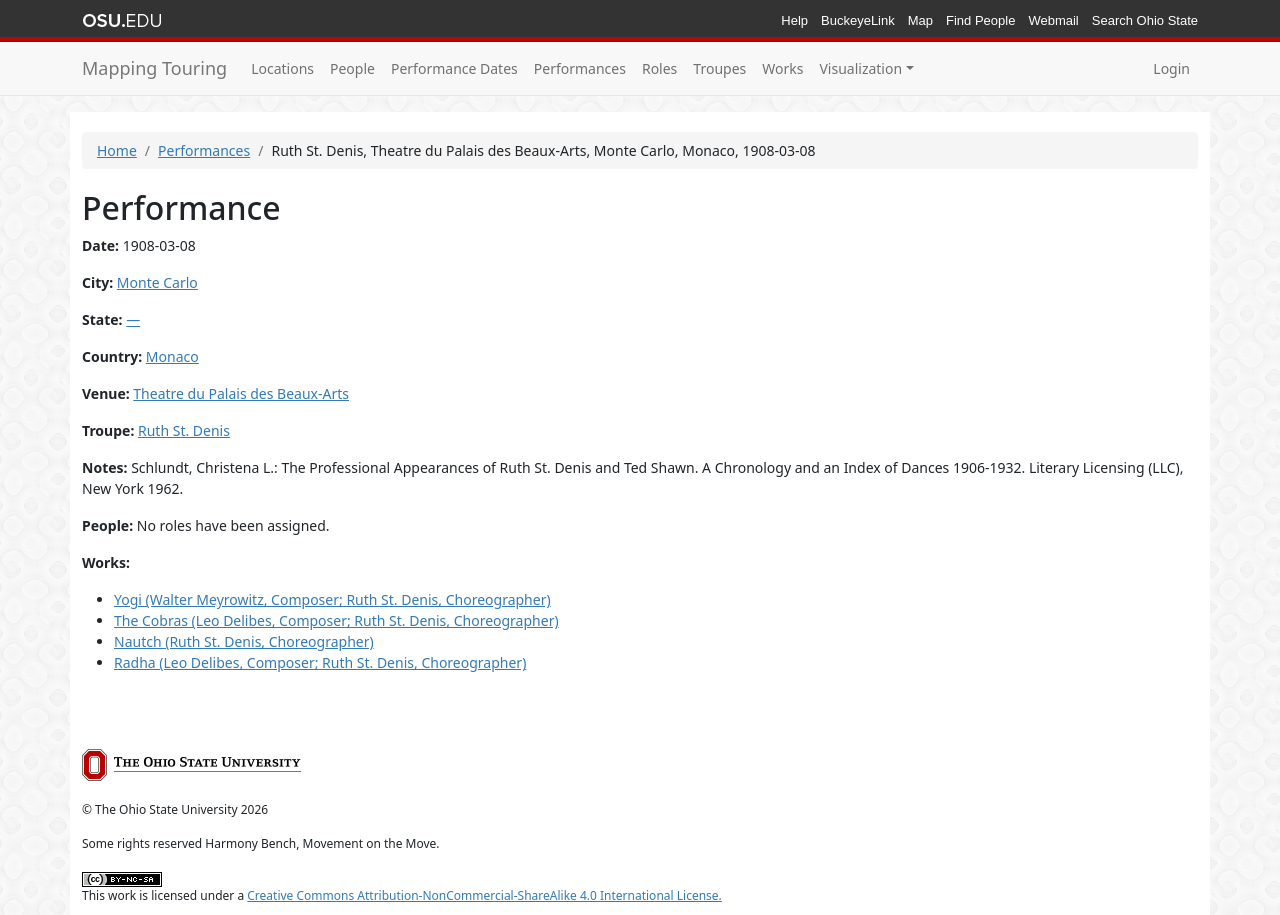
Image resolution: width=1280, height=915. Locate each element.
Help (794, 20)
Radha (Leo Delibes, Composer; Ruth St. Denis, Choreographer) (320, 662)
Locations (282, 68)
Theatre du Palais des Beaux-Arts (241, 393)
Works (782, 68)
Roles (659, 68)
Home (117, 150)
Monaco (172, 356)
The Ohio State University (122, 21)
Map (920, 20)
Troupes (719, 68)
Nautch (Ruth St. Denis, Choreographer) (244, 641)
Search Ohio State (1145, 20)
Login (1171, 68)
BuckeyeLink (858, 20)
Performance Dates (454, 68)
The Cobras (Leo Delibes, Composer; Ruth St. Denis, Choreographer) (336, 620)
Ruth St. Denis (184, 430)
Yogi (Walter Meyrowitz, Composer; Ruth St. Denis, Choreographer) (332, 599)
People (352, 68)
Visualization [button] (860, 68)
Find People (980, 20)
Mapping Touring (154, 68)
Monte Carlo (157, 282)
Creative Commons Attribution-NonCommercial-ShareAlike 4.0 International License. (484, 895)
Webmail (1053, 20)
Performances (580, 68)
